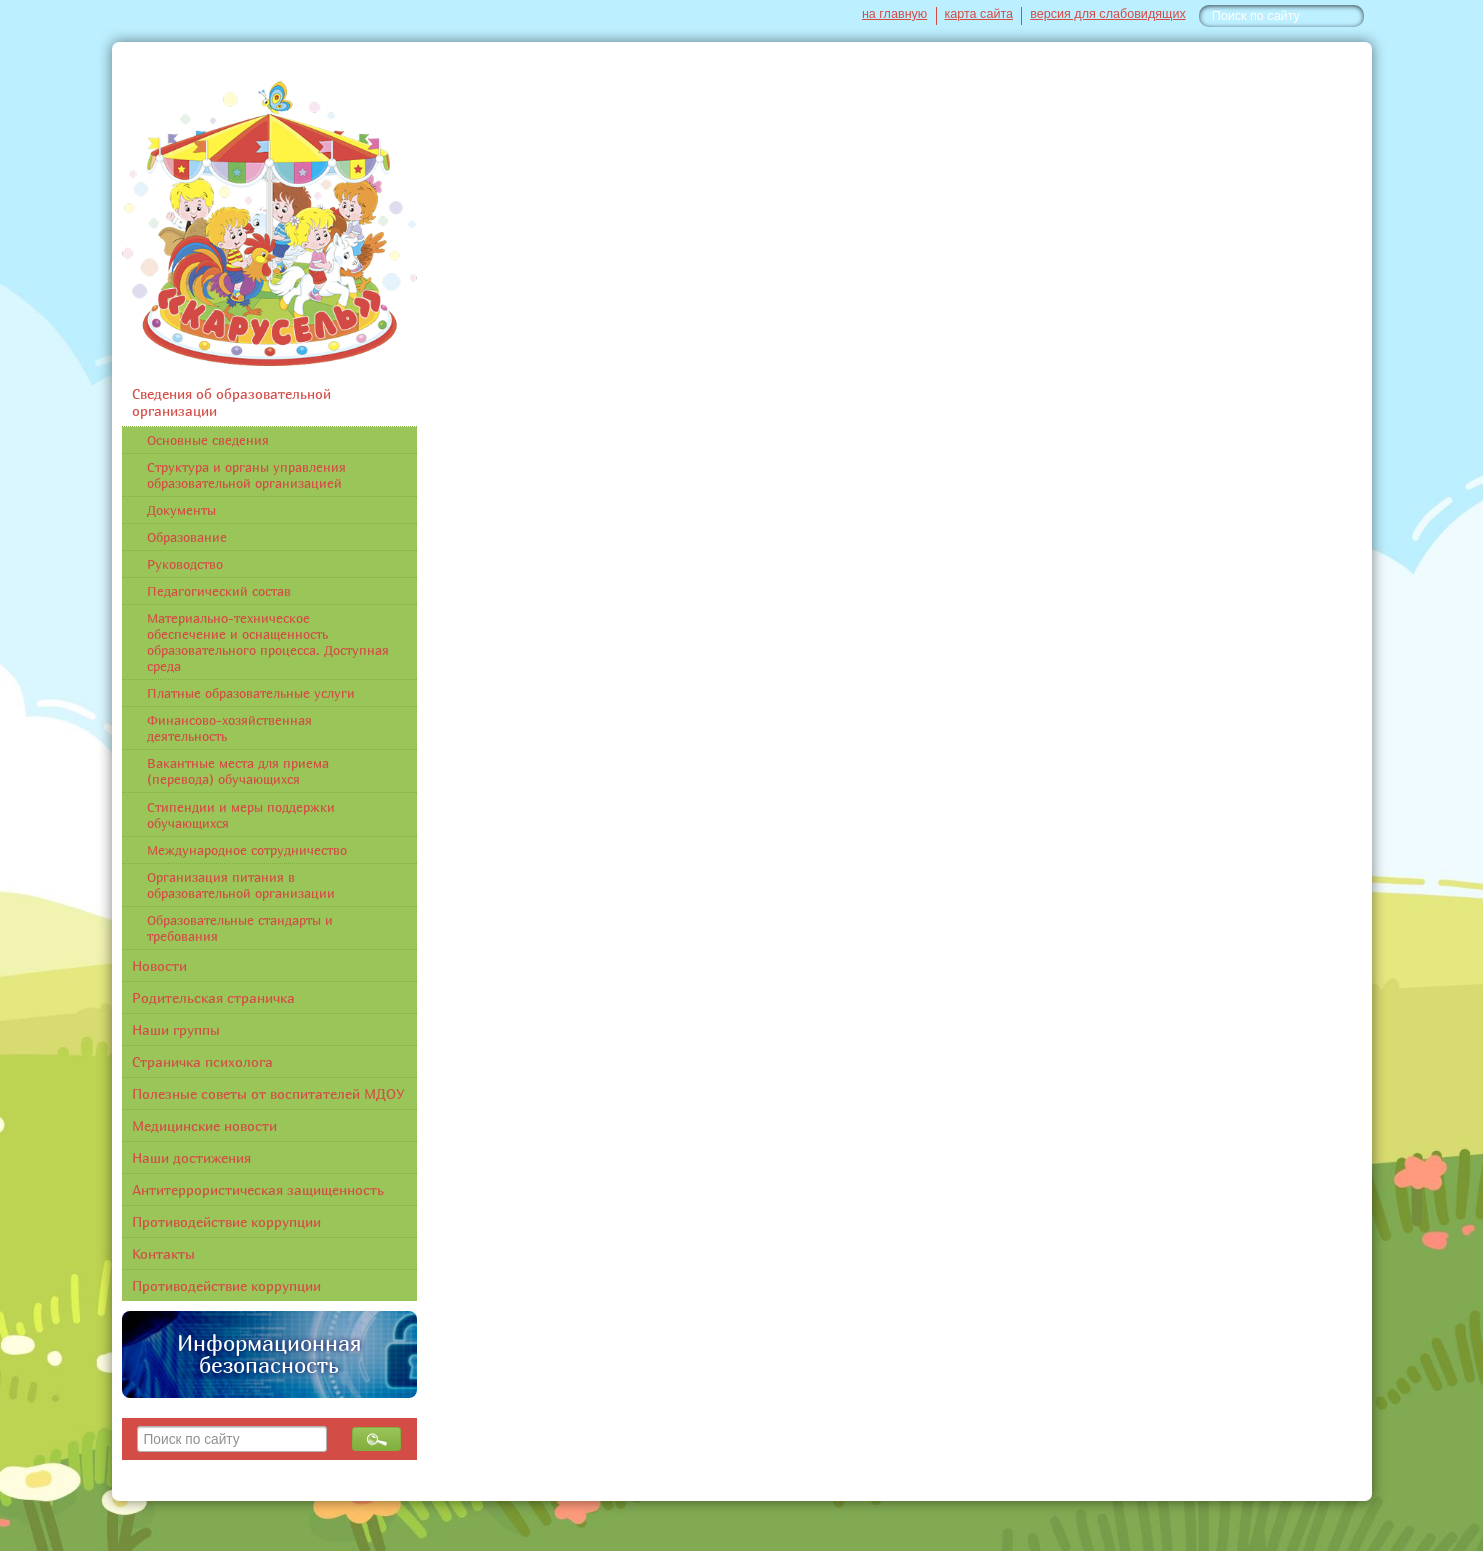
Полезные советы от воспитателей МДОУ (268, 1093)
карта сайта (979, 14)
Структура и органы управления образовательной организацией (246, 475)
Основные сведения (208, 440)
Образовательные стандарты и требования (240, 928)
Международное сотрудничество (247, 850)
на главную (894, 14)
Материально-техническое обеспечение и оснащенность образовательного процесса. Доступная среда (268, 642)
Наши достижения (191, 1157)
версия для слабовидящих (1107, 14)
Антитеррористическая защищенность (258, 1189)
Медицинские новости (204, 1125)
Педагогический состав (219, 591)
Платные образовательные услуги (251, 693)
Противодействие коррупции (226, 1221)
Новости (159, 965)
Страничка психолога (202, 1061)
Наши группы (176, 1029)
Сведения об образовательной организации (231, 402)
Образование (187, 537)
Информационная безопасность (269, 1354)
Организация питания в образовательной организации (241, 885)
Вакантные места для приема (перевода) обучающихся (238, 771)
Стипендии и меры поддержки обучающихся (241, 815)
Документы (181, 510)
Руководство (185, 564)
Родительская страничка (213, 997)
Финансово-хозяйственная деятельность (229, 728)
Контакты (163, 1253)
